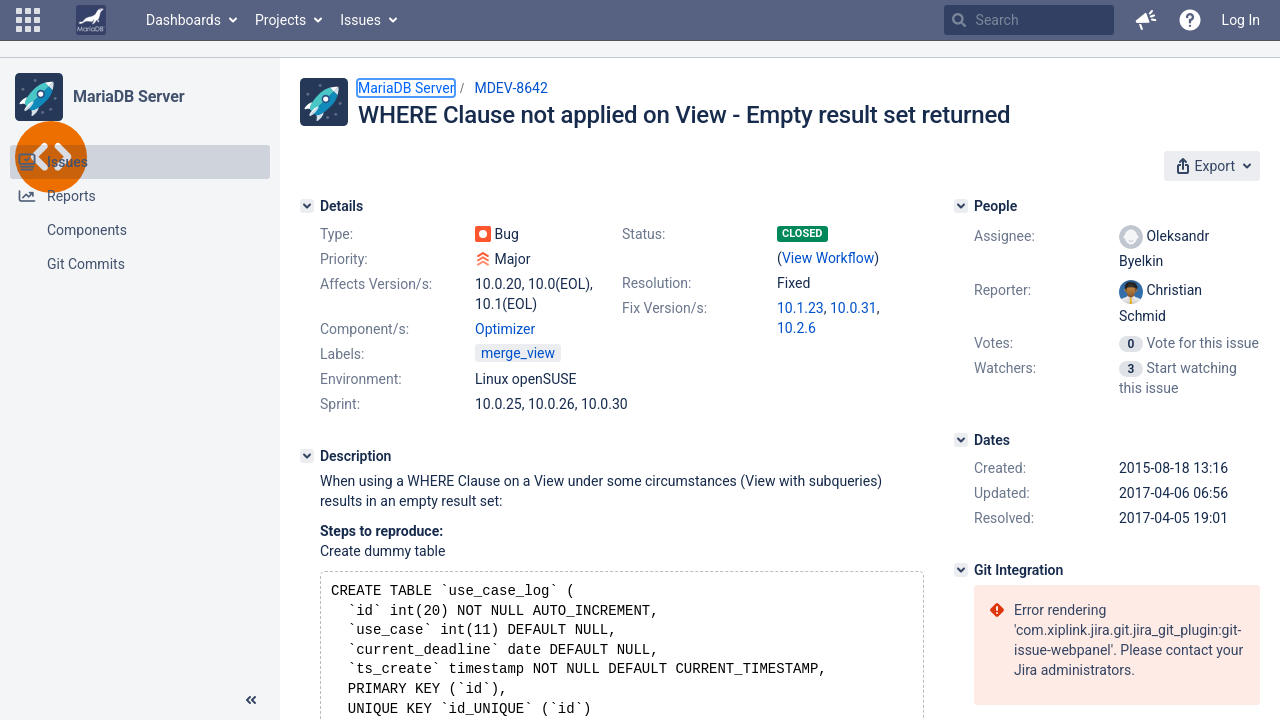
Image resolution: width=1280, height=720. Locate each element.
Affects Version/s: (376, 284)
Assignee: (1004, 236)
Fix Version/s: (664, 308)
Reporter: (1002, 290)
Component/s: (364, 329)
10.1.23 (800, 308)
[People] (961, 206)
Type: (336, 234)
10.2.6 (796, 328)
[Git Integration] (961, 570)
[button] (28, 20)
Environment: (361, 379)
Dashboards (183, 20)
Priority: (344, 259)
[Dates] (961, 440)
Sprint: (340, 404)
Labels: (342, 354)
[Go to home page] (91, 20)
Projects (280, 20)
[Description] (307, 456)
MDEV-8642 (510, 88)
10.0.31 (853, 308)
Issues (360, 20)
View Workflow (828, 258)
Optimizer (505, 329)
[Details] (307, 206)
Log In (1241, 20)
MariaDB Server (128, 96)
